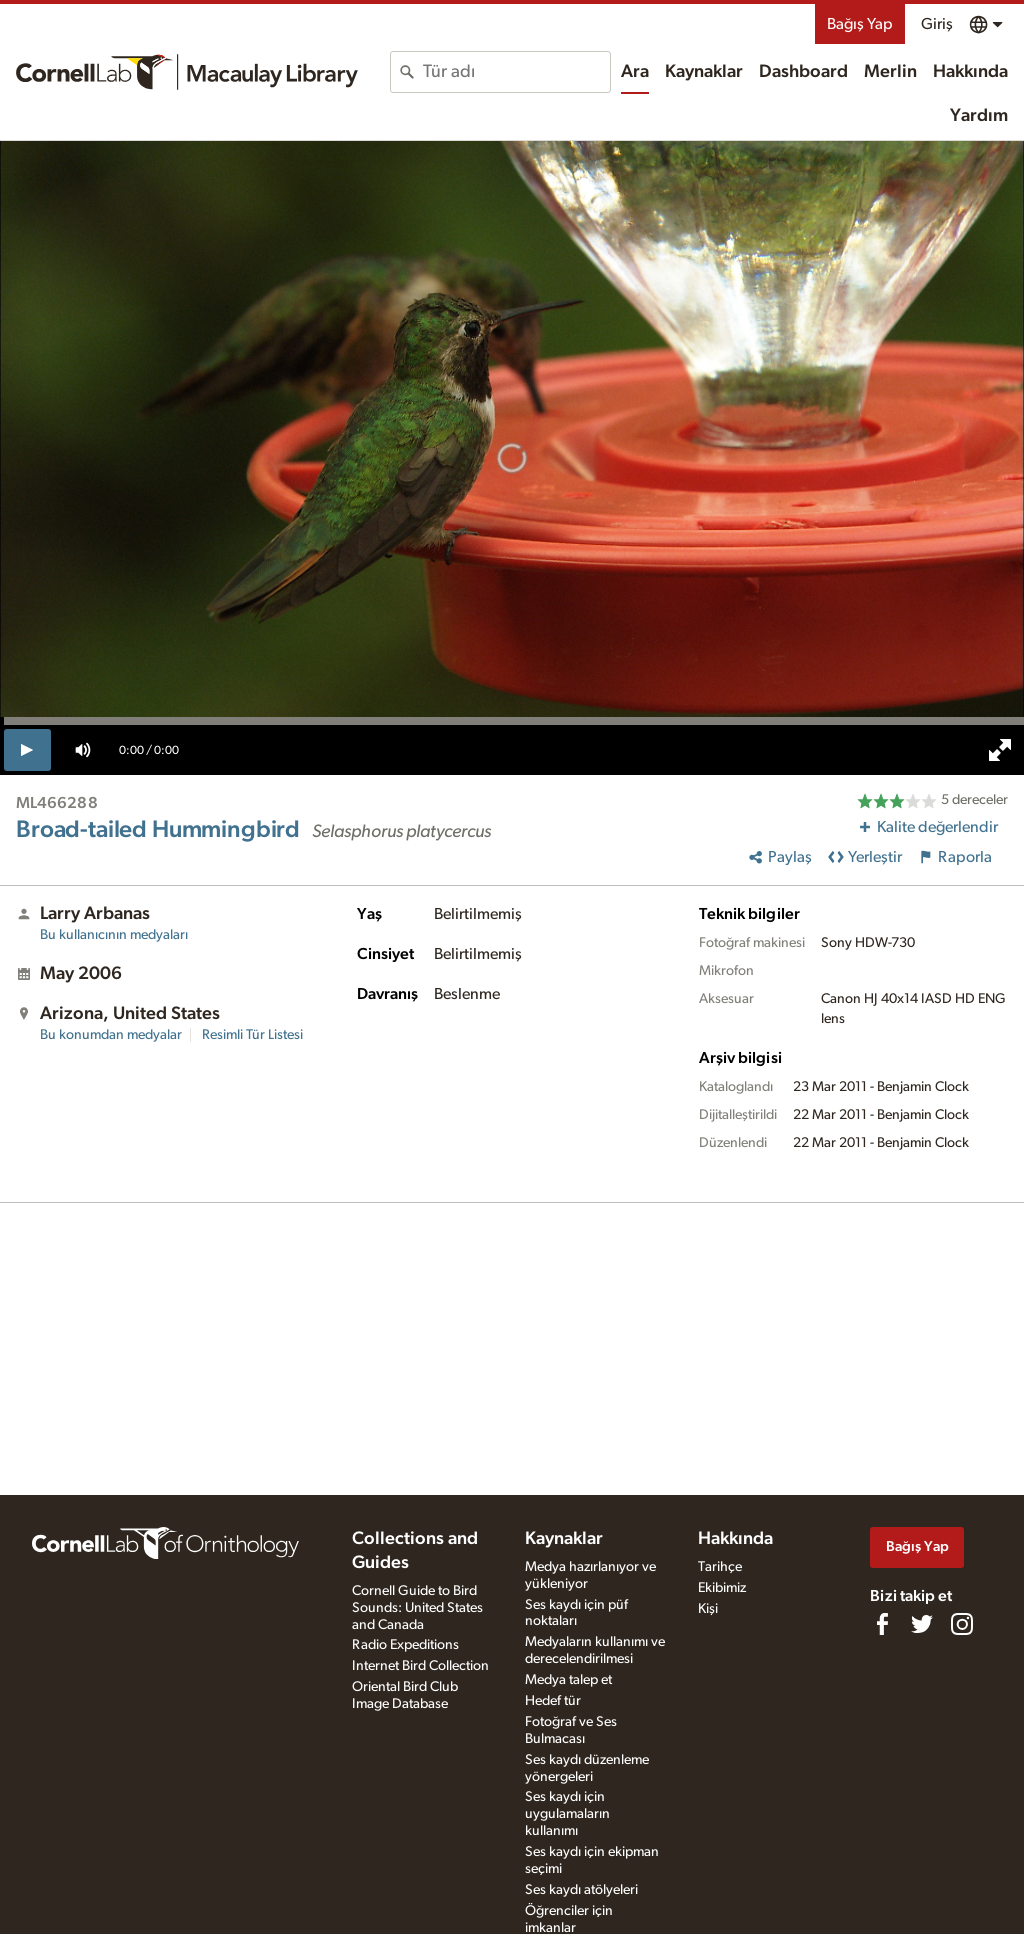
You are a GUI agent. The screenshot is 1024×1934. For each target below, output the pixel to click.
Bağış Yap (860, 24)
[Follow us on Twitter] (922, 1624)
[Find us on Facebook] (882, 1624)
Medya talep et (568, 1680)
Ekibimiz (722, 1588)
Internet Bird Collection (420, 1666)
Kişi (708, 1609)
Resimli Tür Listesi (252, 1035)
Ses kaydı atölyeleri (581, 1890)
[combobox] (516, 72)
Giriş (937, 24)
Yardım (979, 116)
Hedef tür (553, 1701)
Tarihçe (720, 1567)
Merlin (890, 72)
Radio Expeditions (405, 1645)
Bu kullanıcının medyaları (114, 935)
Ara (635, 72)
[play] (27, 750)
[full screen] (1000, 750)
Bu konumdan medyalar (111, 1035)
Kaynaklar (704, 72)
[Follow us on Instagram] (962, 1624)
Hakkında (970, 72)
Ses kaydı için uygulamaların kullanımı (567, 1814)
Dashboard (803, 72)
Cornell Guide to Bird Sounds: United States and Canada (417, 1608)
